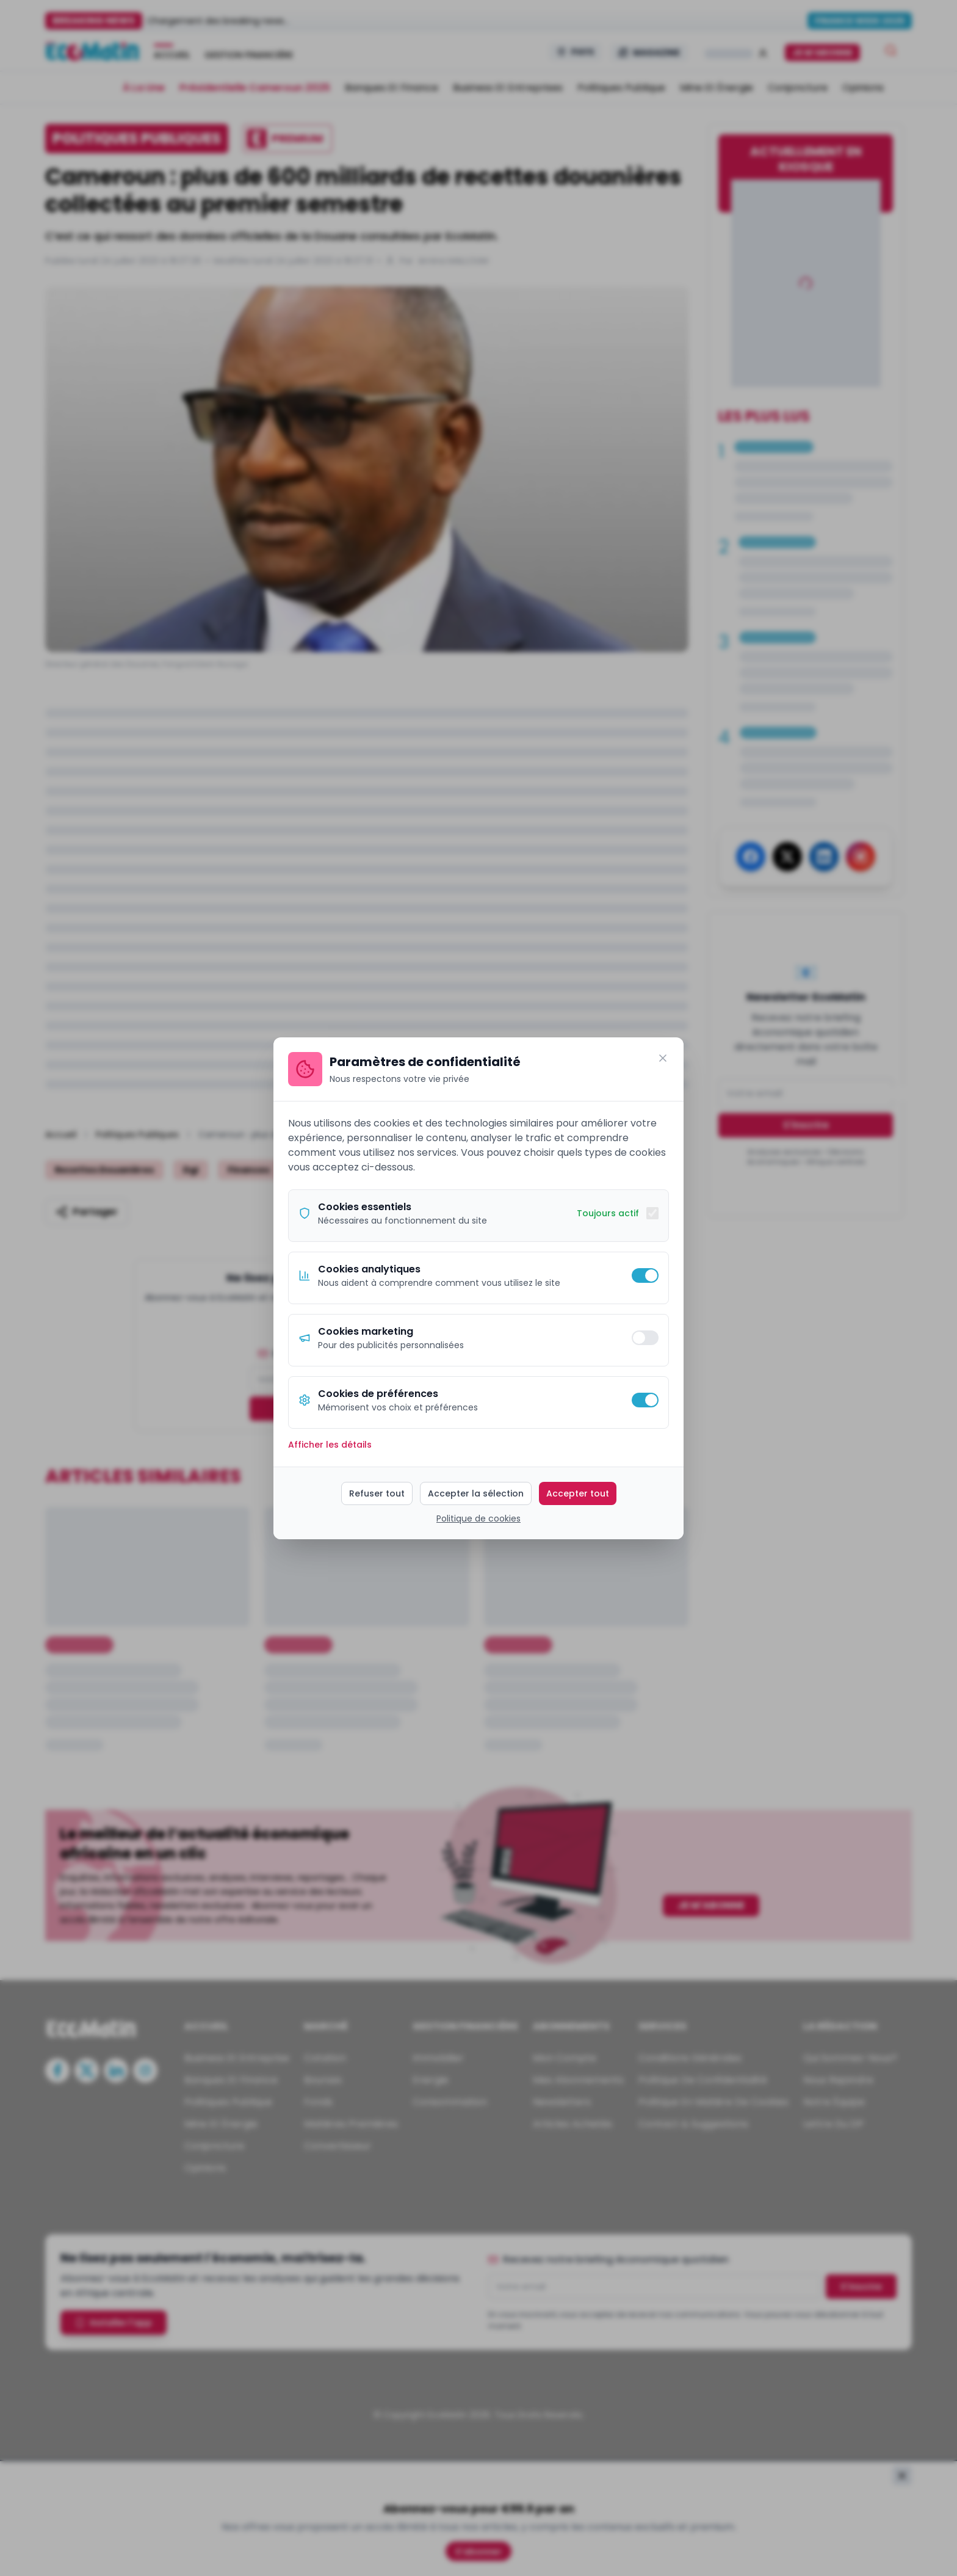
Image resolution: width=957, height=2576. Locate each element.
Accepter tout (577, 1493)
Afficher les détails (330, 1445)
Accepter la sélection (476, 1493)
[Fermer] (663, 1058)
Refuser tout (377, 1493)
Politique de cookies (478, 1518)
